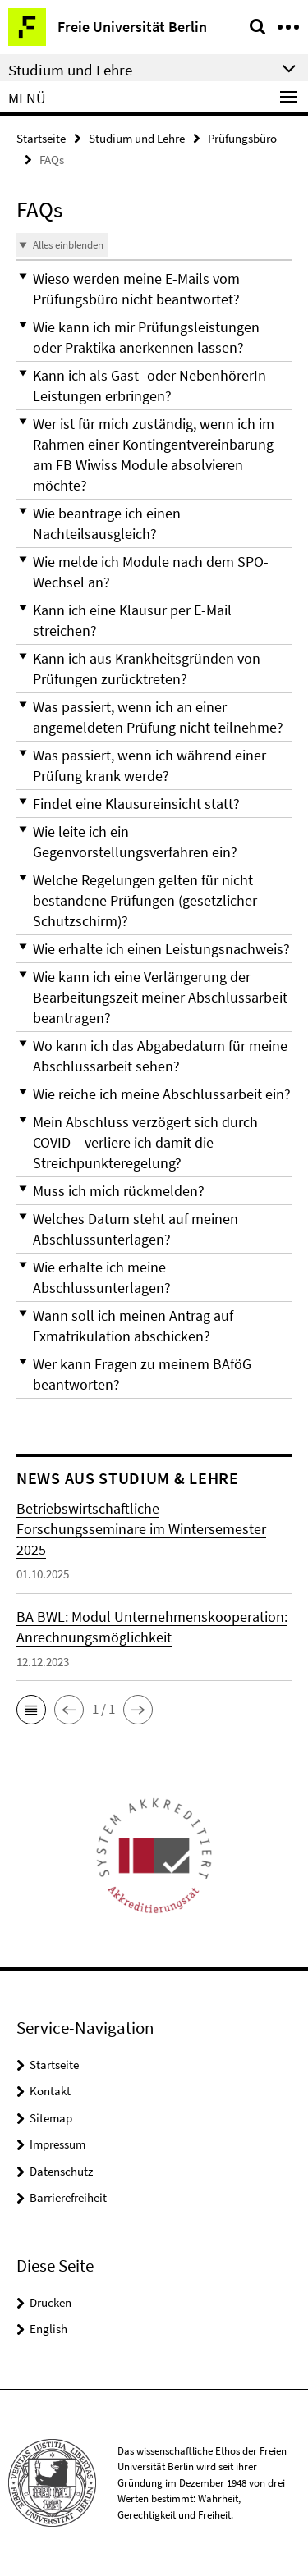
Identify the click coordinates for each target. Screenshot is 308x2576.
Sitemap (51, 2118)
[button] (154, 288)
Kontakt (50, 2091)
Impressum (57, 2144)
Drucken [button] (50, 2302)
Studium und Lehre (137, 138)
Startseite (41, 138)
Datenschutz (61, 2171)
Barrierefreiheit (68, 2197)
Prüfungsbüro (242, 138)
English (48, 2328)
